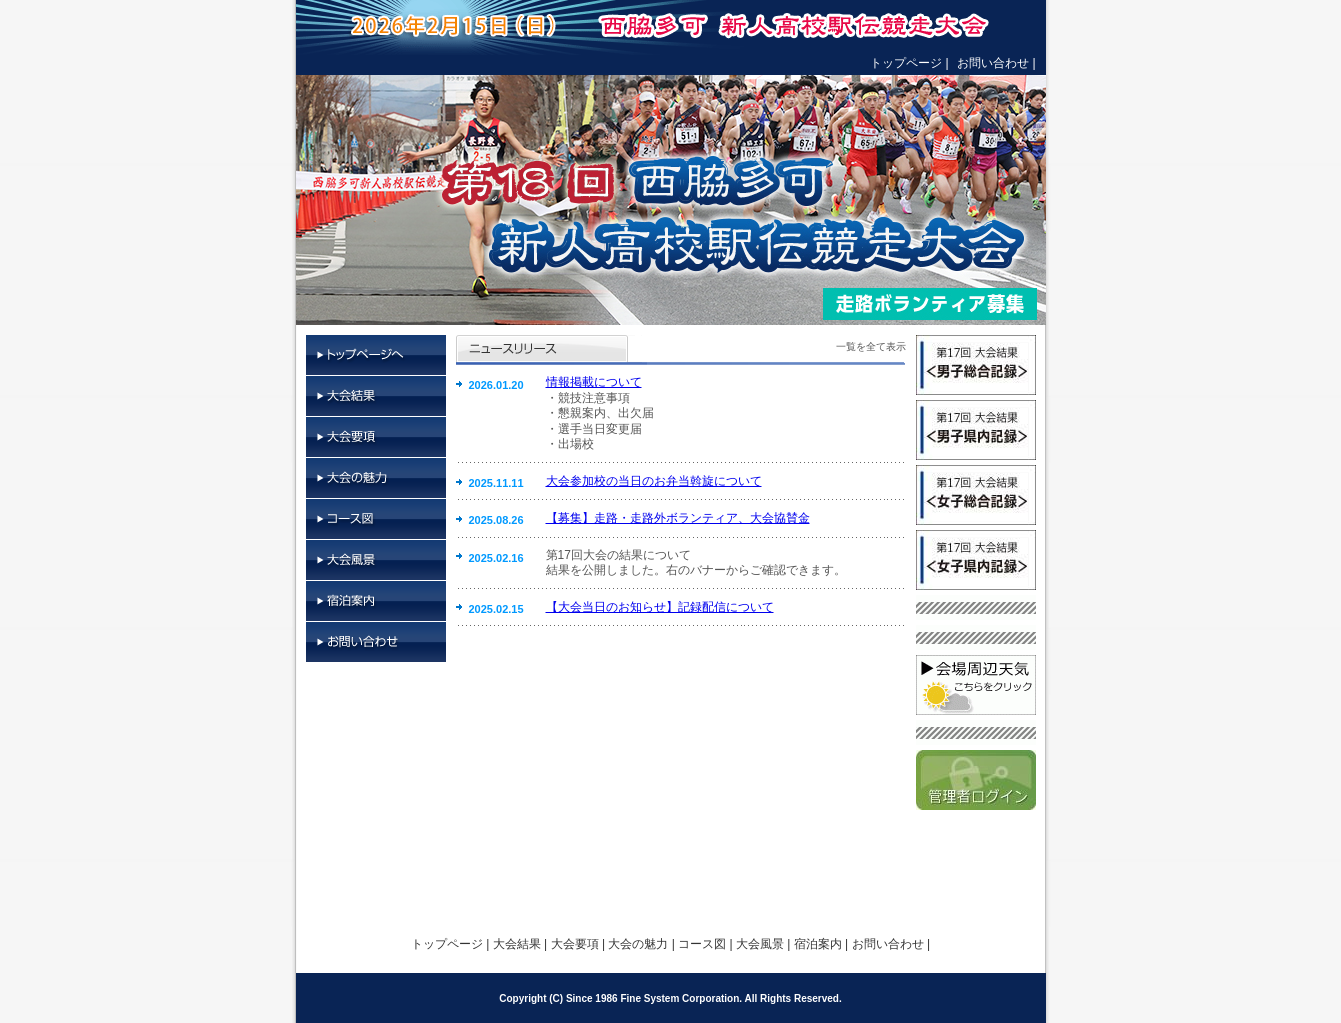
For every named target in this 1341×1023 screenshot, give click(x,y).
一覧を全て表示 (871, 346)
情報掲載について (594, 382)
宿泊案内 (376, 601)
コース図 (376, 519)
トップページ (906, 63)
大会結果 (376, 396)
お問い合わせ (993, 63)
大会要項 (376, 437)
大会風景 (376, 560)
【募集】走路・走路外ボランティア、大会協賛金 (678, 518)
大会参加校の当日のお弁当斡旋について (654, 481)
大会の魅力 (376, 478)
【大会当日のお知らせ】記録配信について (660, 607)
